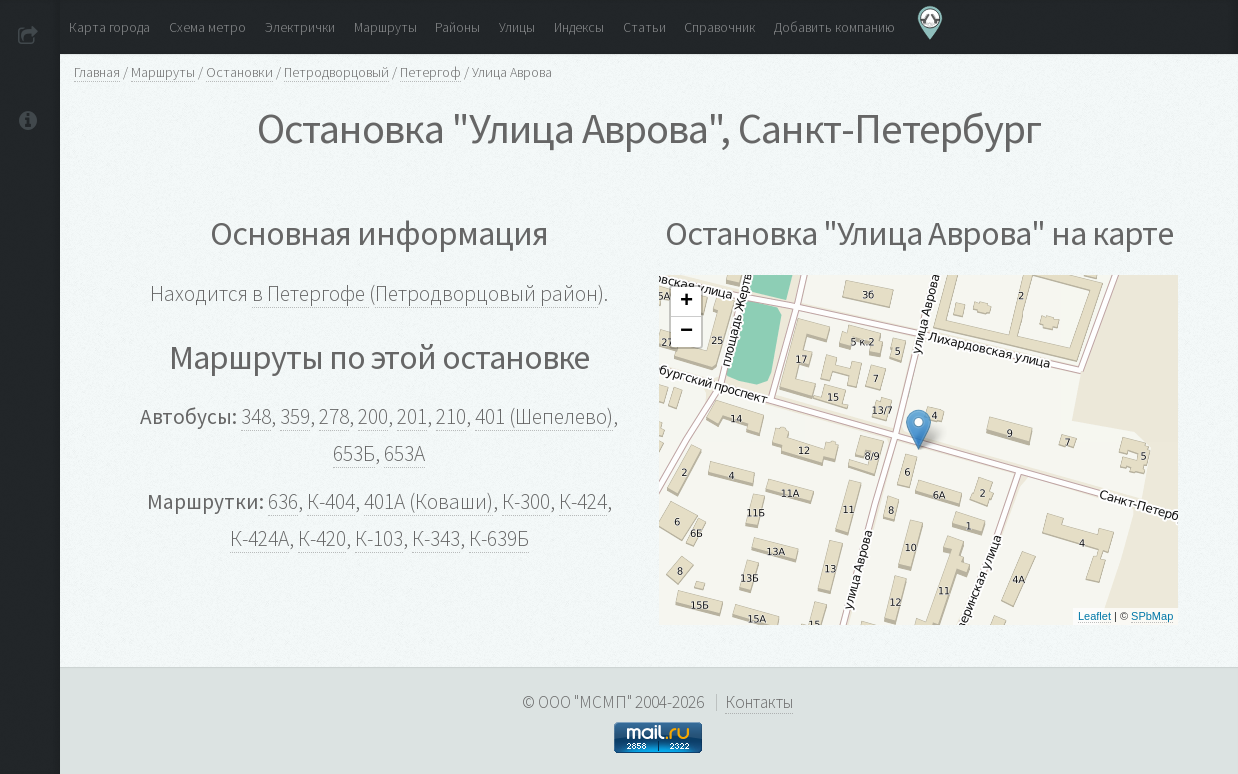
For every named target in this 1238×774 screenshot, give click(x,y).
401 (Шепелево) (544, 416)
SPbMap (1152, 616)
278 (334, 416)
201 (412, 416)
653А (404, 453)
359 (295, 416)
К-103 (379, 538)
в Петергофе (310, 293)
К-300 (526, 501)
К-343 (436, 538)
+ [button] (686, 302)
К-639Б (499, 538)
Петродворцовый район (486, 293)
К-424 (583, 501)
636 (283, 501)
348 (256, 416)
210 (451, 416)
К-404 (331, 501)
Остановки (239, 72)
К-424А (259, 538)
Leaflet (1094, 616)
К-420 (322, 538)
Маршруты (163, 72)
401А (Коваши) (428, 501)
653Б (354, 453)
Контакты (759, 702)
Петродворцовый (336, 72)
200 (373, 416)
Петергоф (430, 72)
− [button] (686, 332)
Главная (97, 72)
